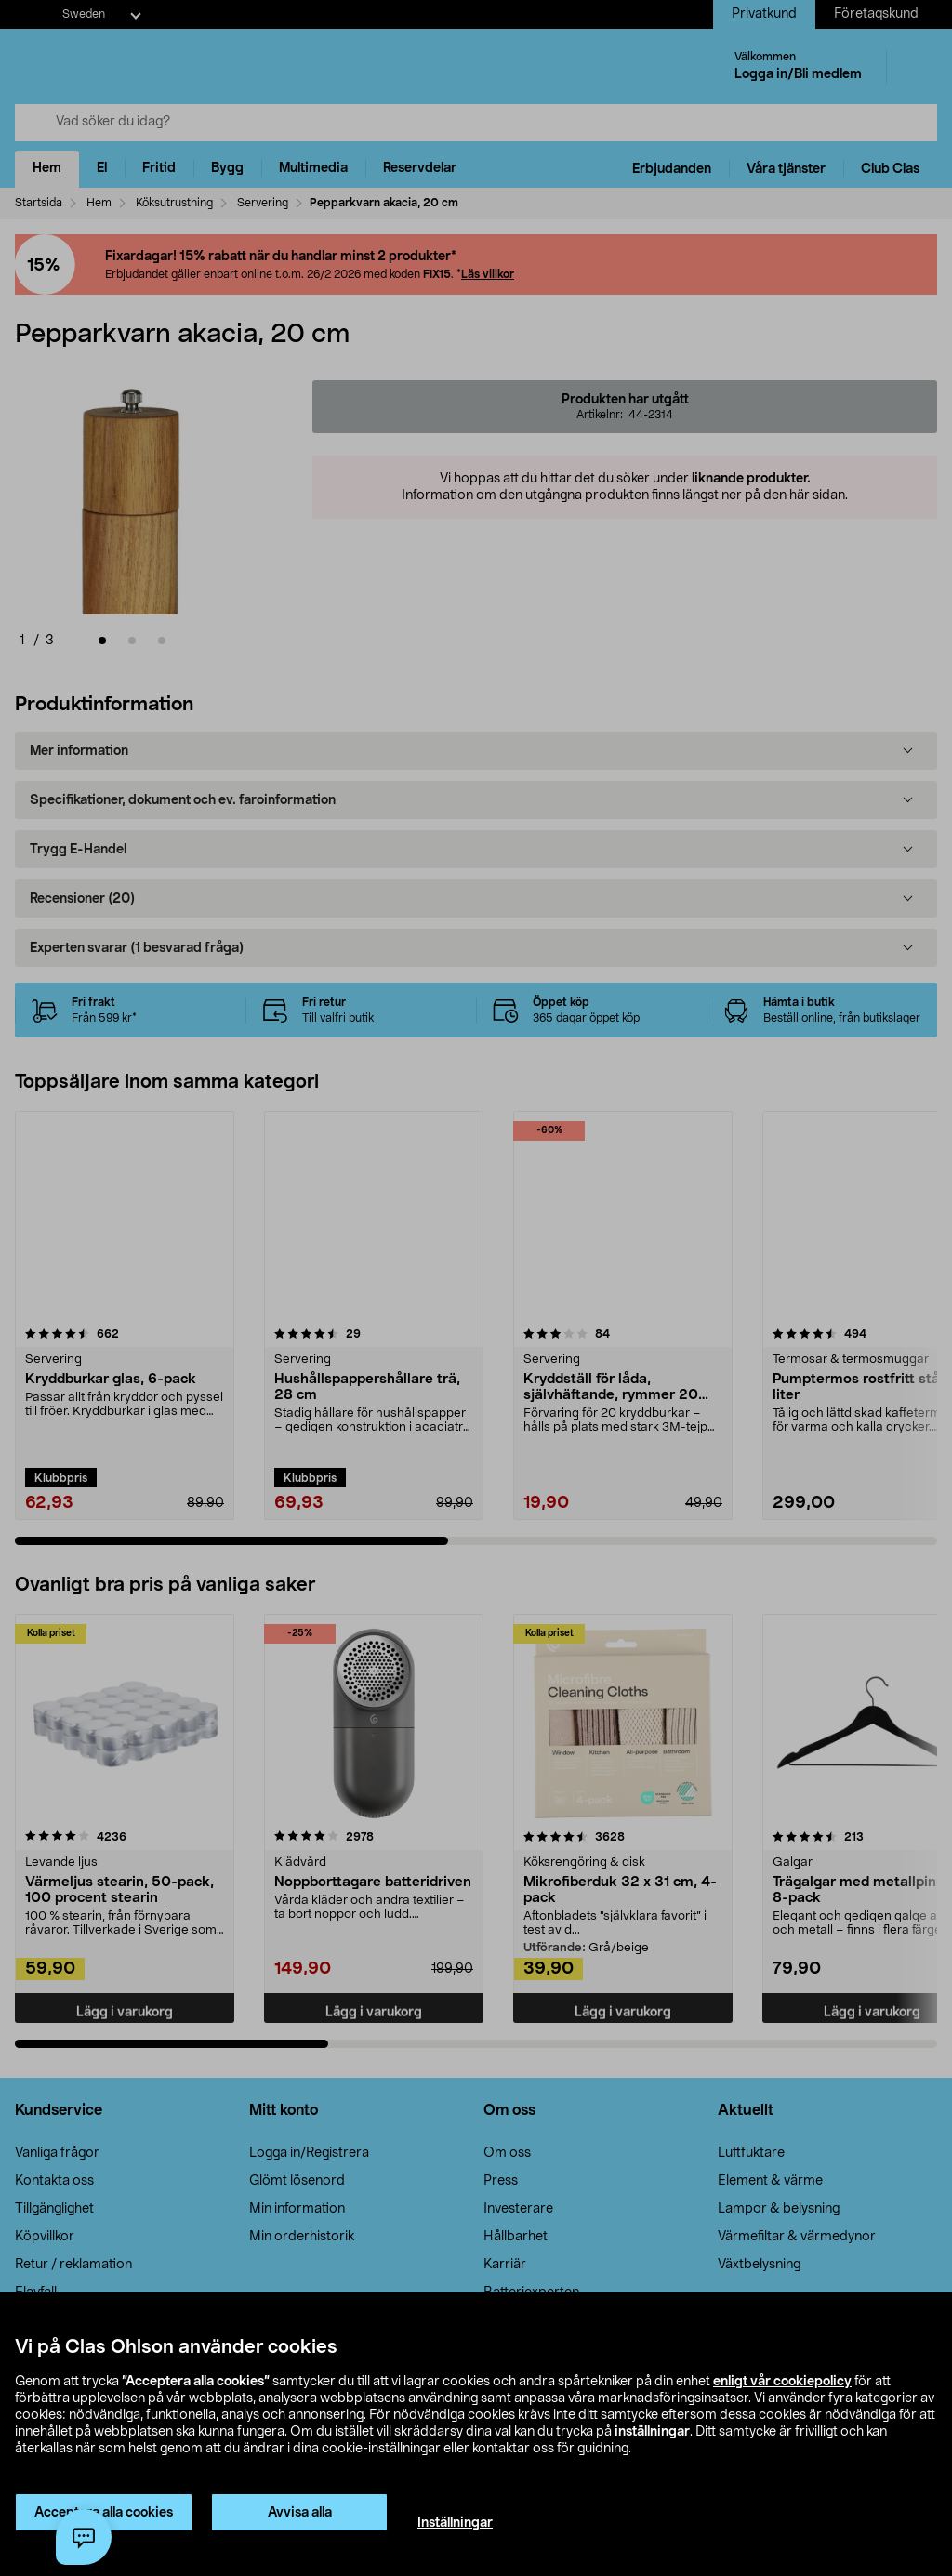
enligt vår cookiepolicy (782, 2381)
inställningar (652, 2431)
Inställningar (455, 2523)
